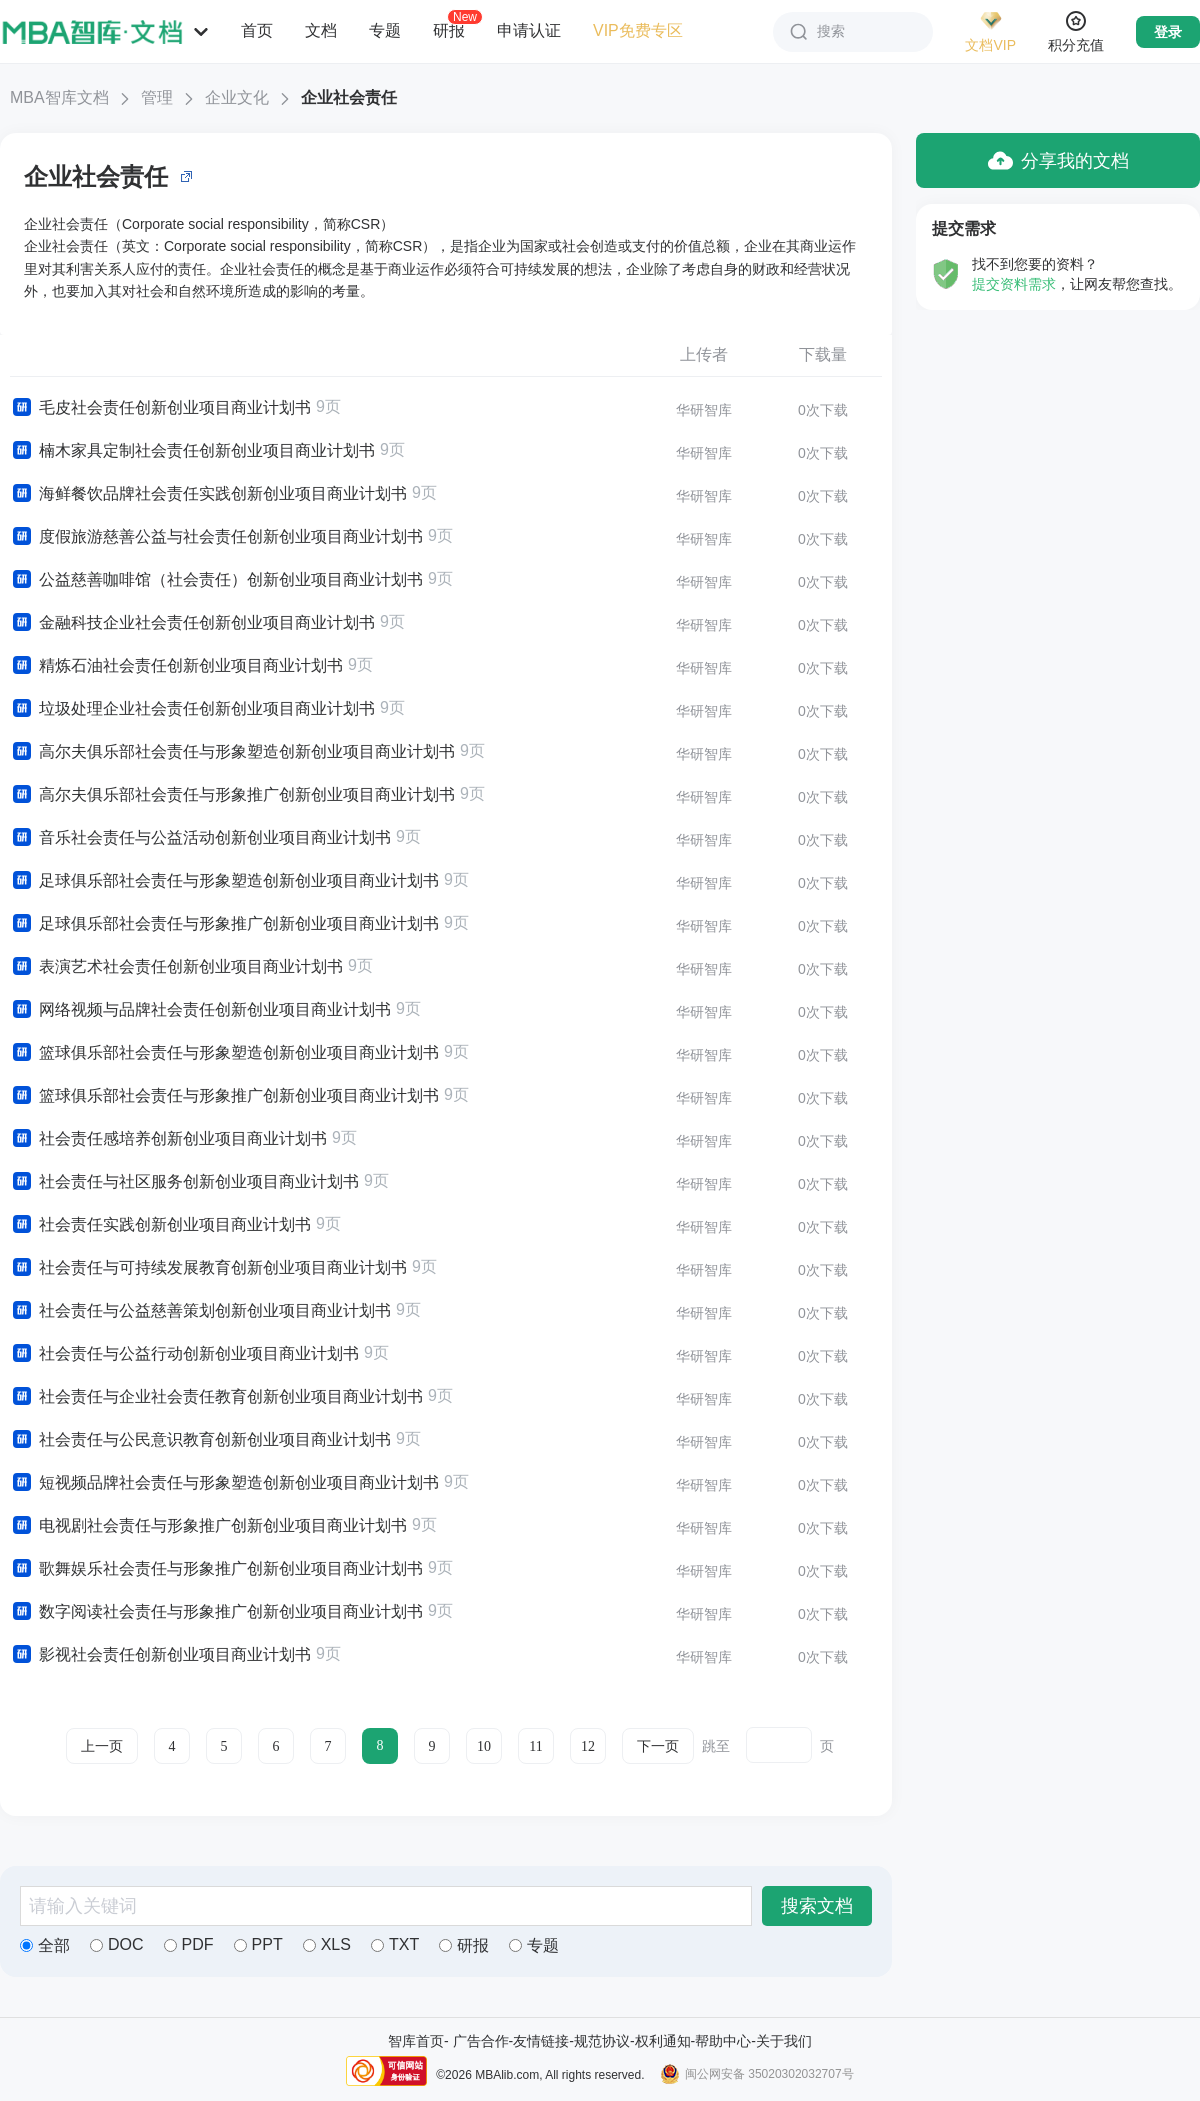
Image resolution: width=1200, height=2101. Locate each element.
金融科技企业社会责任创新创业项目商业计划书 (192, 623)
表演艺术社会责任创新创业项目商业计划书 (176, 967)
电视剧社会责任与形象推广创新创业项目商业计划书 (208, 1526)
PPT (258, 1944)
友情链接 (541, 2041)
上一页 (102, 1746)
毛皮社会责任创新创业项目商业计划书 (160, 408)
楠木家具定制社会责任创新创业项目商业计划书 (192, 451)
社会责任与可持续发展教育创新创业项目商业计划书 (208, 1268)
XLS (327, 1944)
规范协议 (602, 2041)
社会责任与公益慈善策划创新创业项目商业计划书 (200, 1311)
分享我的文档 (1058, 160)
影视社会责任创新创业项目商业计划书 (160, 1655)
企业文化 (237, 97)
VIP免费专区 (638, 30)
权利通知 (663, 2041)
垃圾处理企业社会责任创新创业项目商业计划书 (192, 709)
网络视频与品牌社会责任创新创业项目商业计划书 (200, 1010)
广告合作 (481, 2041)
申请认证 (529, 30)
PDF (189, 1944)
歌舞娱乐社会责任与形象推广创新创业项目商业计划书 (216, 1569)
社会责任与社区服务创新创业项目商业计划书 (184, 1182)
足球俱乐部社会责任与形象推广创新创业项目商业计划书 (224, 924)
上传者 (704, 354)
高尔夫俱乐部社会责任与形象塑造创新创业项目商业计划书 (232, 752)
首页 (257, 30)
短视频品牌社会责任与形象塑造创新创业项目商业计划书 (224, 1483)
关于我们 (784, 2041)
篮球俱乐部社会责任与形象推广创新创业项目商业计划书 (224, 1096)
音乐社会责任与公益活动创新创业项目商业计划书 (200, 838)
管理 (157, 97)
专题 (385, 30)
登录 (1168, 32)
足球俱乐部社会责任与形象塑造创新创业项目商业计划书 (224, 881)
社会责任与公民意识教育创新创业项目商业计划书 (200, 1440)
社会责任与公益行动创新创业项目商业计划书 (184, 1354)
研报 (449, 30)
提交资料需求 (1014, 284)
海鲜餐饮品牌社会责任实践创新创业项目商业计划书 (208, 494)
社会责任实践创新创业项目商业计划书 (160, 1225)
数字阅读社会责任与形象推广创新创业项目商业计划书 (216, 1612)
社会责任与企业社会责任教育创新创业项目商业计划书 (216, 1397)
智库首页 (416, 2041)
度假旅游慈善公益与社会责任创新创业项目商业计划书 (216, 537)
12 (588, 1746)
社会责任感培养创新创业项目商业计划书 (168, 1139)
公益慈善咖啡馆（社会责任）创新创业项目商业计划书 (216, 580)
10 (484, 1746)
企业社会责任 (349, 97)
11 (535, 1746)
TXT (395, 1944)
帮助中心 (723, 2041)
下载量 (823, 354)
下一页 (658, 1746)
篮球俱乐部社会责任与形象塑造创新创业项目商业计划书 (224, 1053)
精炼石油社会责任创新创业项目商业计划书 (176, 666)
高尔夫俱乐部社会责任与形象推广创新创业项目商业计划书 (232, 795)
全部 (45, 1945)
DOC (117, 1944)
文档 (321, 30)
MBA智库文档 (59, 97)
